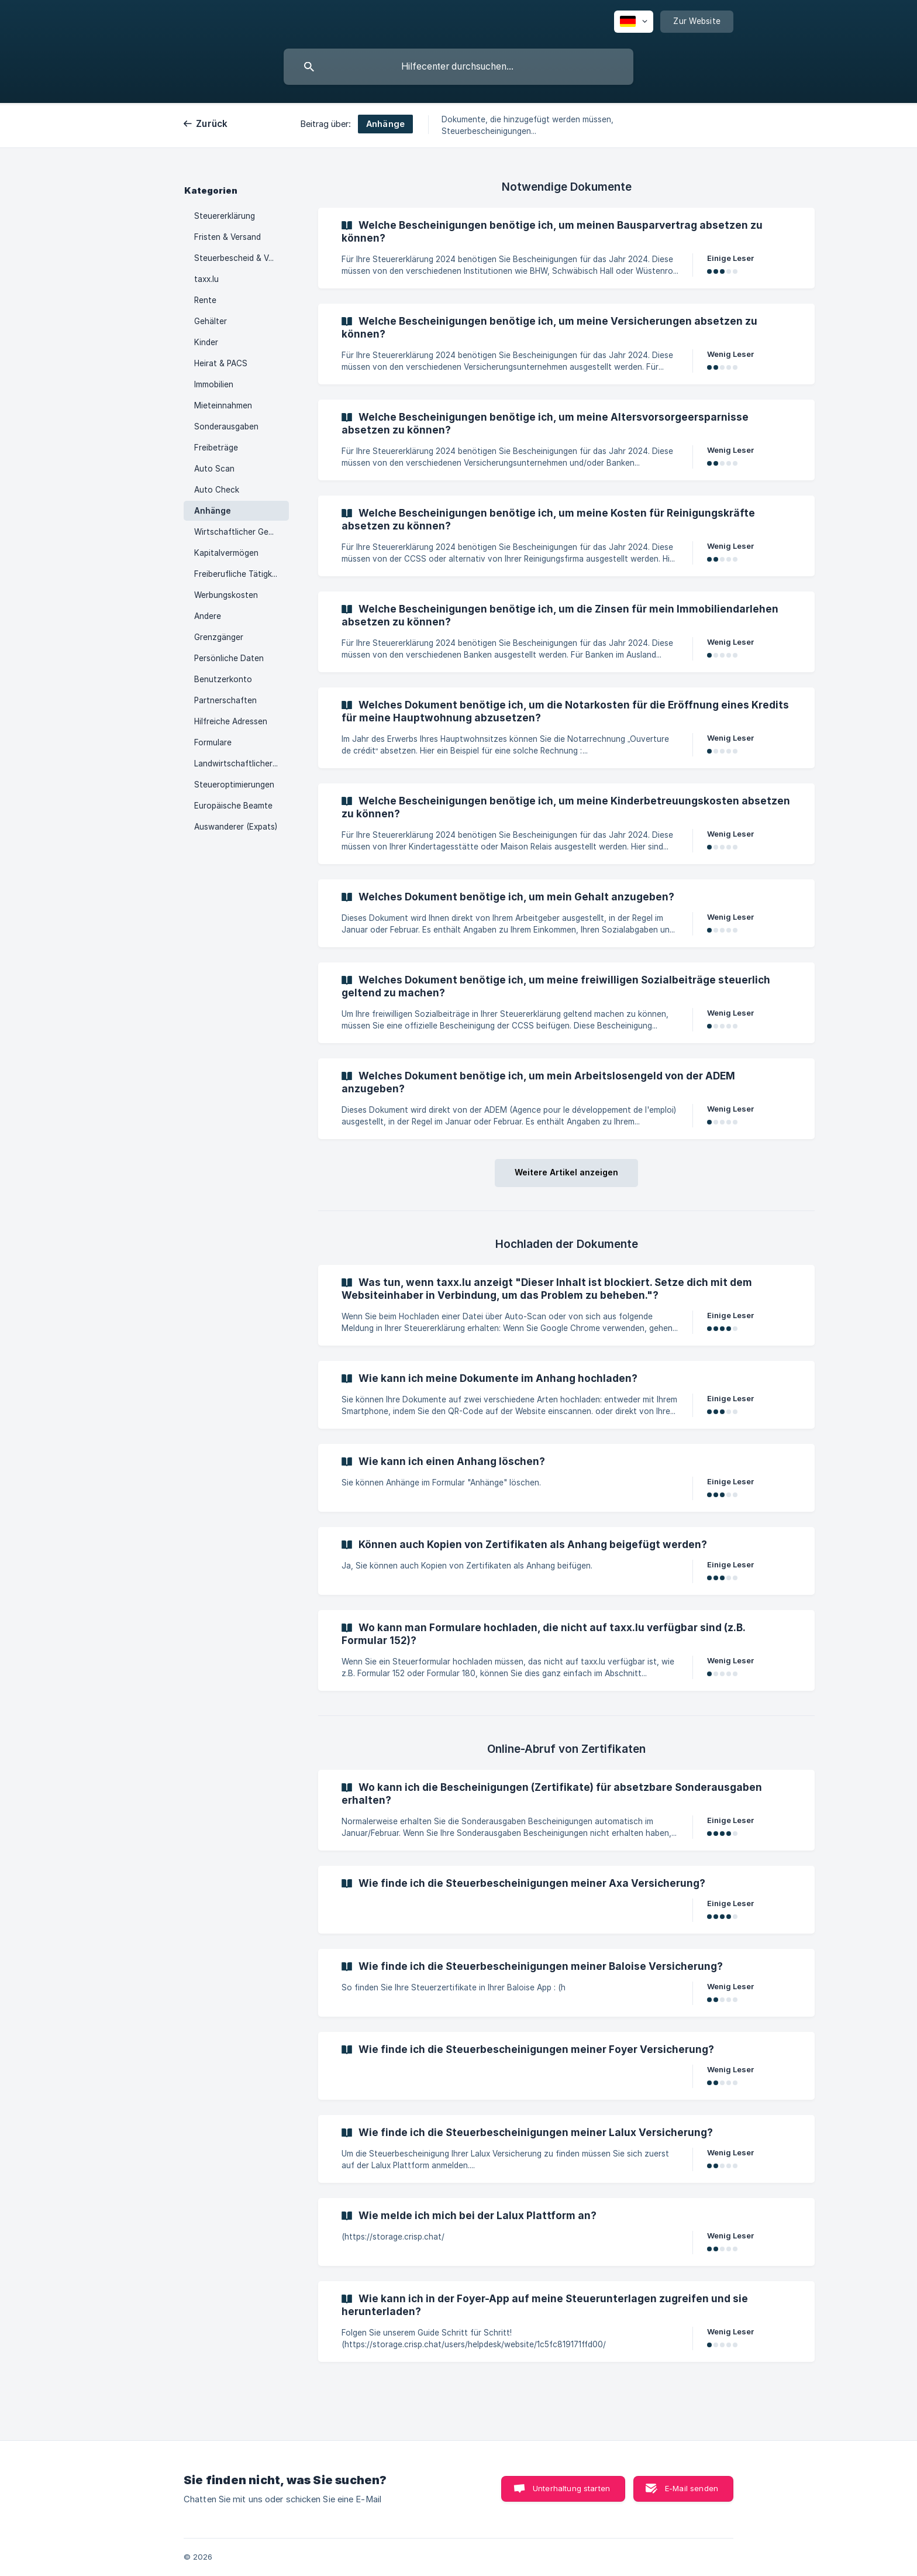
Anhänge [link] (212, 510)
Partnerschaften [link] (225, 700)
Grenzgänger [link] (218, 637)
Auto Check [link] (216, 489)
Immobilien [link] (213, 384)
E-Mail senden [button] (691, 2488)
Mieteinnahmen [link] (223, 405)
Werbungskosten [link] (226, 595)
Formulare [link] (213, 742)
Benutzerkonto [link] (223, 679)
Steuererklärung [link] (224, 216)
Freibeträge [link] (216, 447)
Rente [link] (205, 300)
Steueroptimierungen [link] (234, 784)
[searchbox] (458, 67)
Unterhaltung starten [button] (571, 2488)
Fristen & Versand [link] (227, 237)
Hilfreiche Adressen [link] (230, 721)
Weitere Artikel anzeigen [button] (566, 1172)
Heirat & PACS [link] (220, 363)
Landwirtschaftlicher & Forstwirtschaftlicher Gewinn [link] (241, 763)
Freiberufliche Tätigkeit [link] (238, 574)
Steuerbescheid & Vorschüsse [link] (241, 258)
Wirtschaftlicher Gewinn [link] (240, 531)
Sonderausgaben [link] (226, 426)
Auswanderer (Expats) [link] (235, 826)
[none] (633, 22)
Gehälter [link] (210, 321)
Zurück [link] (212, 123)
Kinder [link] (206, 342)
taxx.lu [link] (206, 279)
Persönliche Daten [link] (229, 658)
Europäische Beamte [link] (233, 805)
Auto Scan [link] (214, 468)
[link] (566, 248)
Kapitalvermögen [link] (226, 553)
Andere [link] (207, 616)
